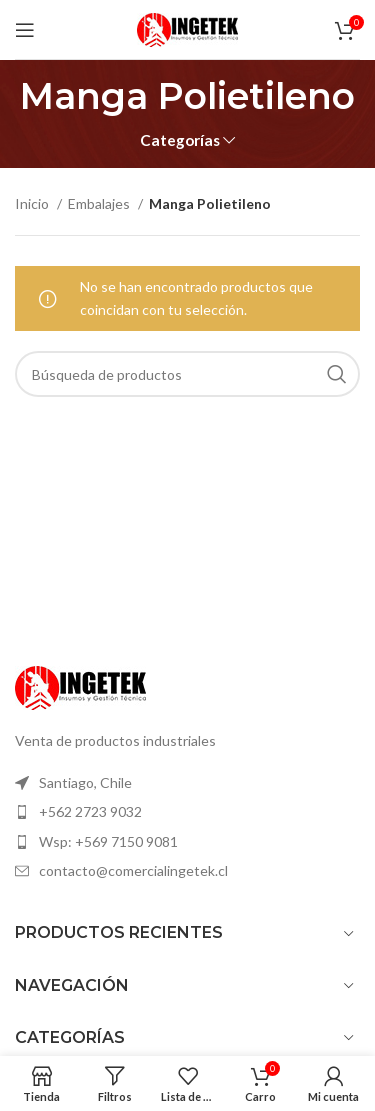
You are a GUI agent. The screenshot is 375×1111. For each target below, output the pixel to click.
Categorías (180, 140)
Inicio (33, 203)
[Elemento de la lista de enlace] (187, 783)
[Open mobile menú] (25, 30)
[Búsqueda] (187, 374)
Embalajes (100, 203)
